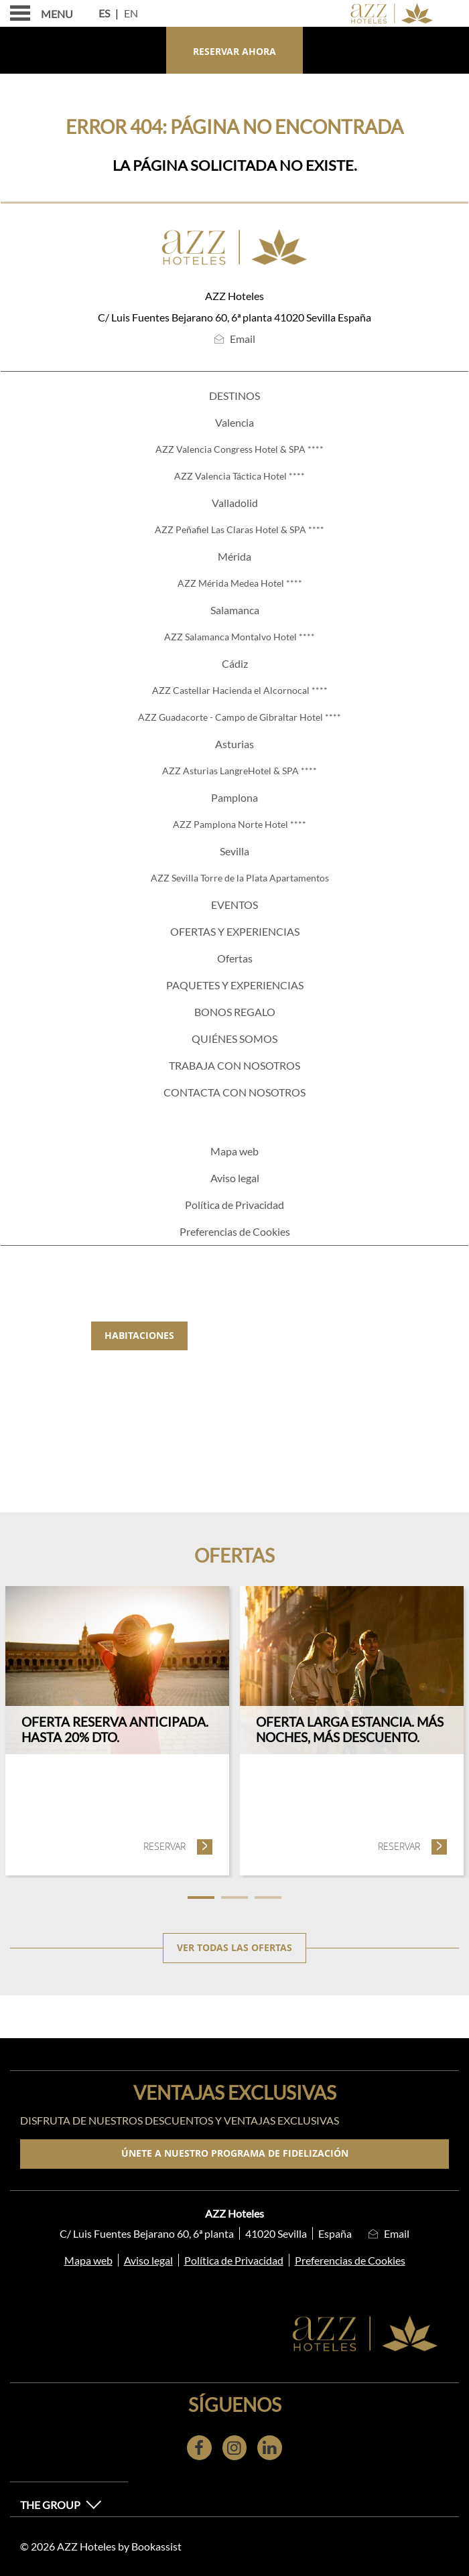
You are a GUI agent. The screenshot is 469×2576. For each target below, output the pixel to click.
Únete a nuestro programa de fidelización (234, 2153)
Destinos (234, 395)
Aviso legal (234, 1177)
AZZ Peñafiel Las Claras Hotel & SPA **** (239, 529)
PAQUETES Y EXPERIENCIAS (235, 985)
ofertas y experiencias (234, 931)
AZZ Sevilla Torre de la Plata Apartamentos (240, 877)
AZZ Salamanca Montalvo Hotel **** (239, 636)
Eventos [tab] (344, 1335)
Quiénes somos (234, 1038)
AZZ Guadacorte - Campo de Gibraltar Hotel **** (239, 717)
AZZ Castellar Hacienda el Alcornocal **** (240, 690)
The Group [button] (61, 2504)
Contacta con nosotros (234, 1092)
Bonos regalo (234, 1011)
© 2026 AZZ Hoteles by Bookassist (101, 2546)
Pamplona (234, 797)
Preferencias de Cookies (235, 1231)
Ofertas (235, 958)
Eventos (234, 904)
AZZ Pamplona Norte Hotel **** (239, 824)
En (131, 13)
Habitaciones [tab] (139, 1335)
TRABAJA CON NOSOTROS (234, 1065)
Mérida (234, 556)
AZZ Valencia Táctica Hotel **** (239, 476)
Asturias (234, 743)
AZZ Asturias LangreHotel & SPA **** (239, 770)
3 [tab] (268, 1897)
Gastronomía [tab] (248, 1335)
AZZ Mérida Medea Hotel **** (240, 583)
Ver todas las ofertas (234, 1947)
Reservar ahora (234, 51)
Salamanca (234, 609)
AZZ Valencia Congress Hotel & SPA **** (239, 449)
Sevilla (234, 851)
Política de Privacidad (234, 1204)
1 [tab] (201, 1897)
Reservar (178, 1846)
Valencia (234, 422)
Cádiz (235, 663)
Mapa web (234, 1151)
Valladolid (235, 502)
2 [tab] (234, 1897)
